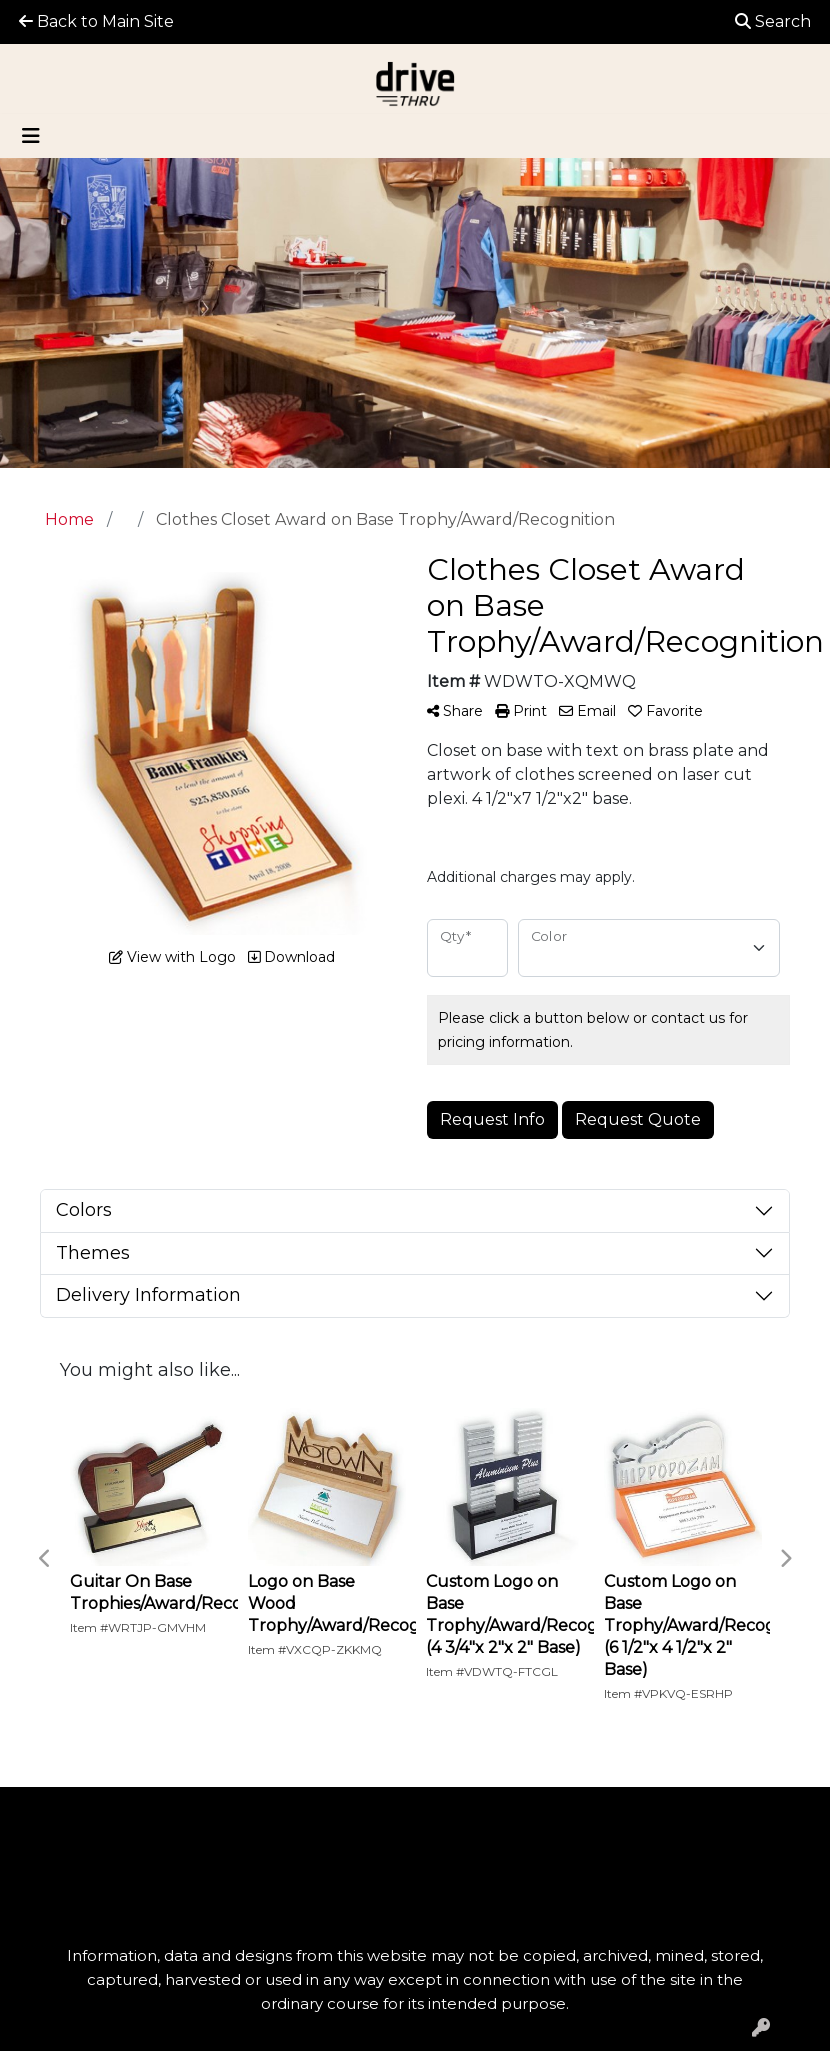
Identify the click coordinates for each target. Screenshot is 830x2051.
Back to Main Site (96, 21)
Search (773, 21)
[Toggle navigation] (31, 136)
